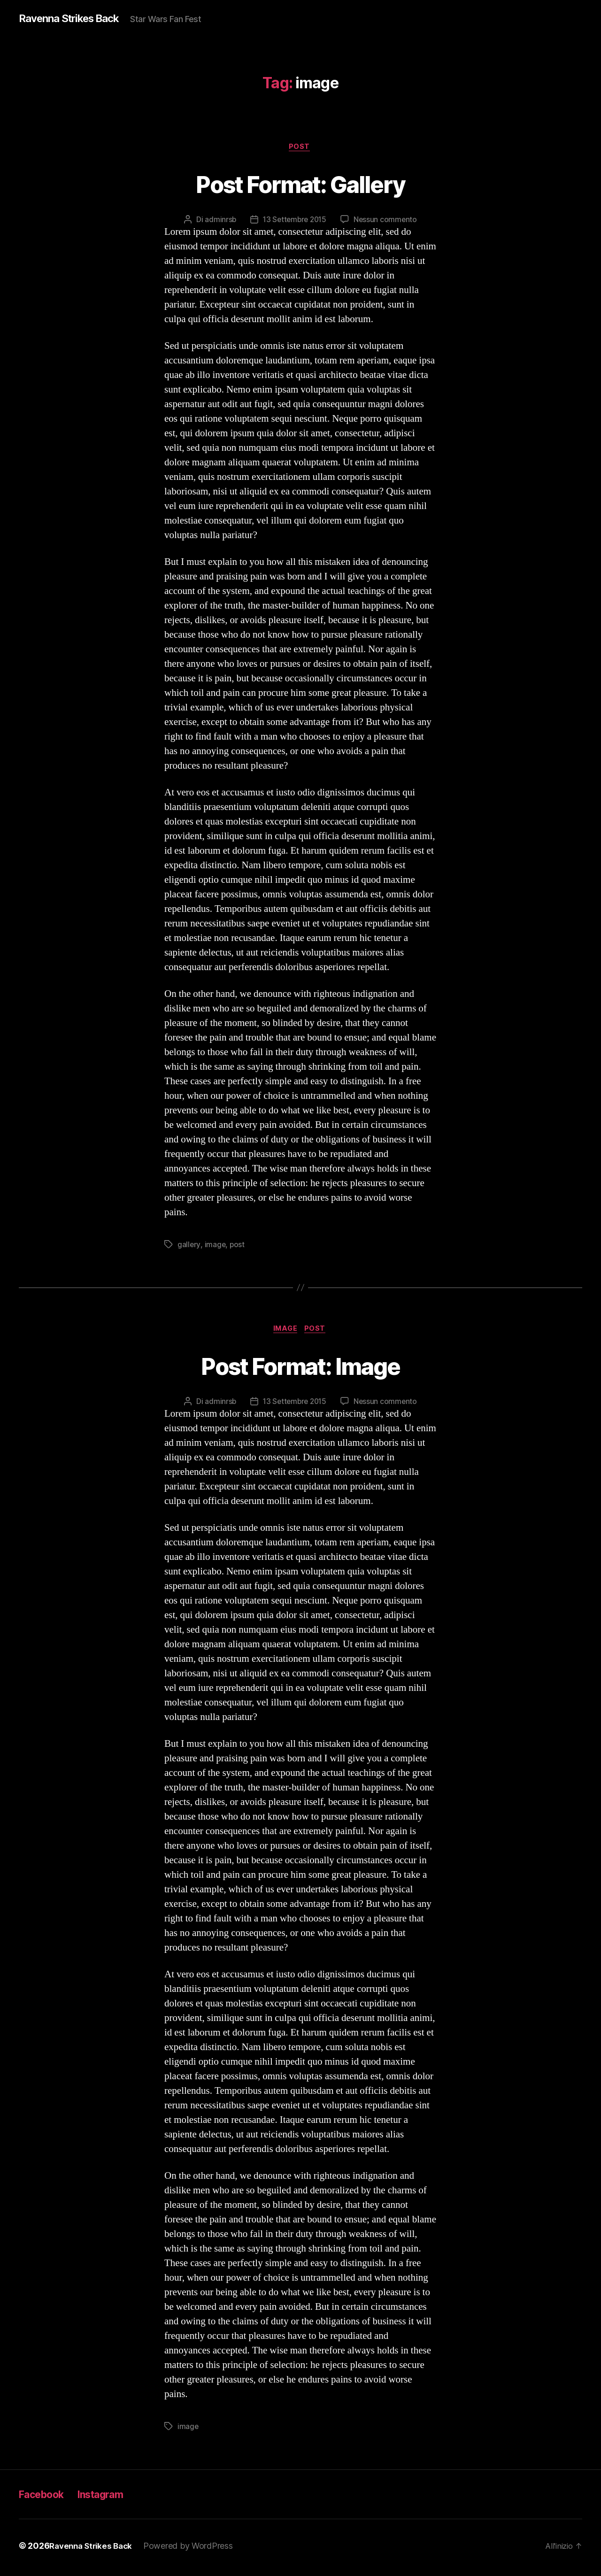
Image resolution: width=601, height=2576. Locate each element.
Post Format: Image (300, 1368)
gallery (188, 1246)
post (238, 1246)
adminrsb (218, 221)
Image (285, 1331)
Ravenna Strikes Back (74, 18)
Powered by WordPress (194, 2549)
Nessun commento (387, 221)
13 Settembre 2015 (294, 221)
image (215, 1246)
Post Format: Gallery (300, 184)
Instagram (112, 2498)
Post (300, 148)
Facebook (45, 2498)
